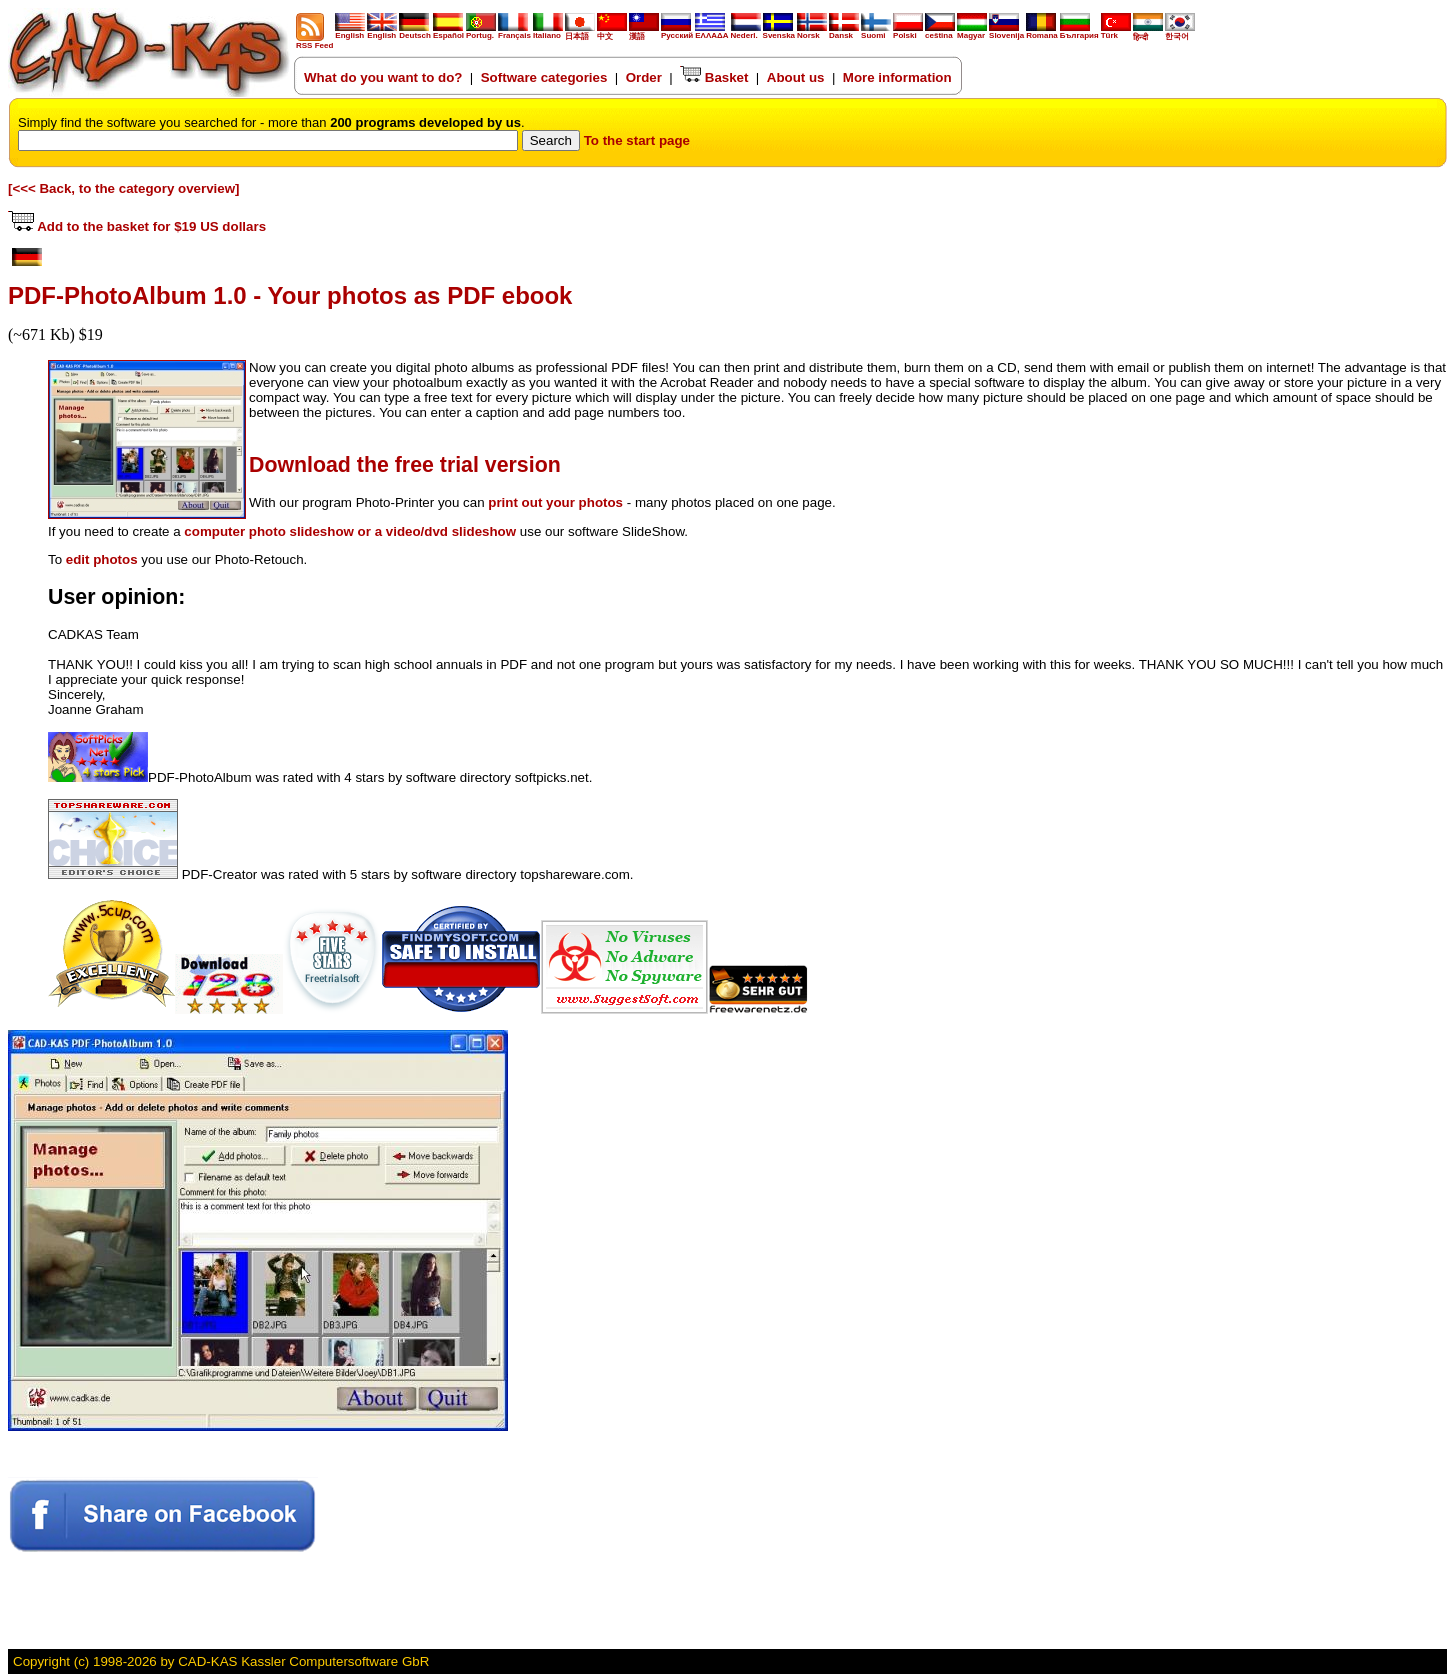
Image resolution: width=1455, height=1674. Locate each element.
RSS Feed (314, 42)
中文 (612, 32)
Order (644, 77)
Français (514, 32)
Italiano (548, 32)
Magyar (972, 32)
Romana (1042, 32)
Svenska (779, 32)
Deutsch (415, 32)
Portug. (481, 32)
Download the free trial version (405, 465)
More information (897, 77)
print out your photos (555, 502)
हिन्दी (1148, 33)
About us (796, 77)
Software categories (544, 77)
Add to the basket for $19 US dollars (137, 226)
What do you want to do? (383, 77)
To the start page (637, 140)
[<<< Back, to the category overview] (124, 188)
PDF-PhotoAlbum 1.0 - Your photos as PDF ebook (290, 295)
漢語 (644, 32)
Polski (908, 32)
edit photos (102, 559)
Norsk (812, 32)
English (350, 32)
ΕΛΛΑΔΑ (711, 35)
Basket (714, 77)
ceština (940, 32)
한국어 (1180, 32)
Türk (1116, 32)
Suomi (876, 32)
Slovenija (1006, 32)
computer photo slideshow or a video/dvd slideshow (350, 531)
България (1079, 32)
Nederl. (746, 32)
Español (448, 32)
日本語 (580, 32)
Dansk (844, 32)
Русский (677, 35)
